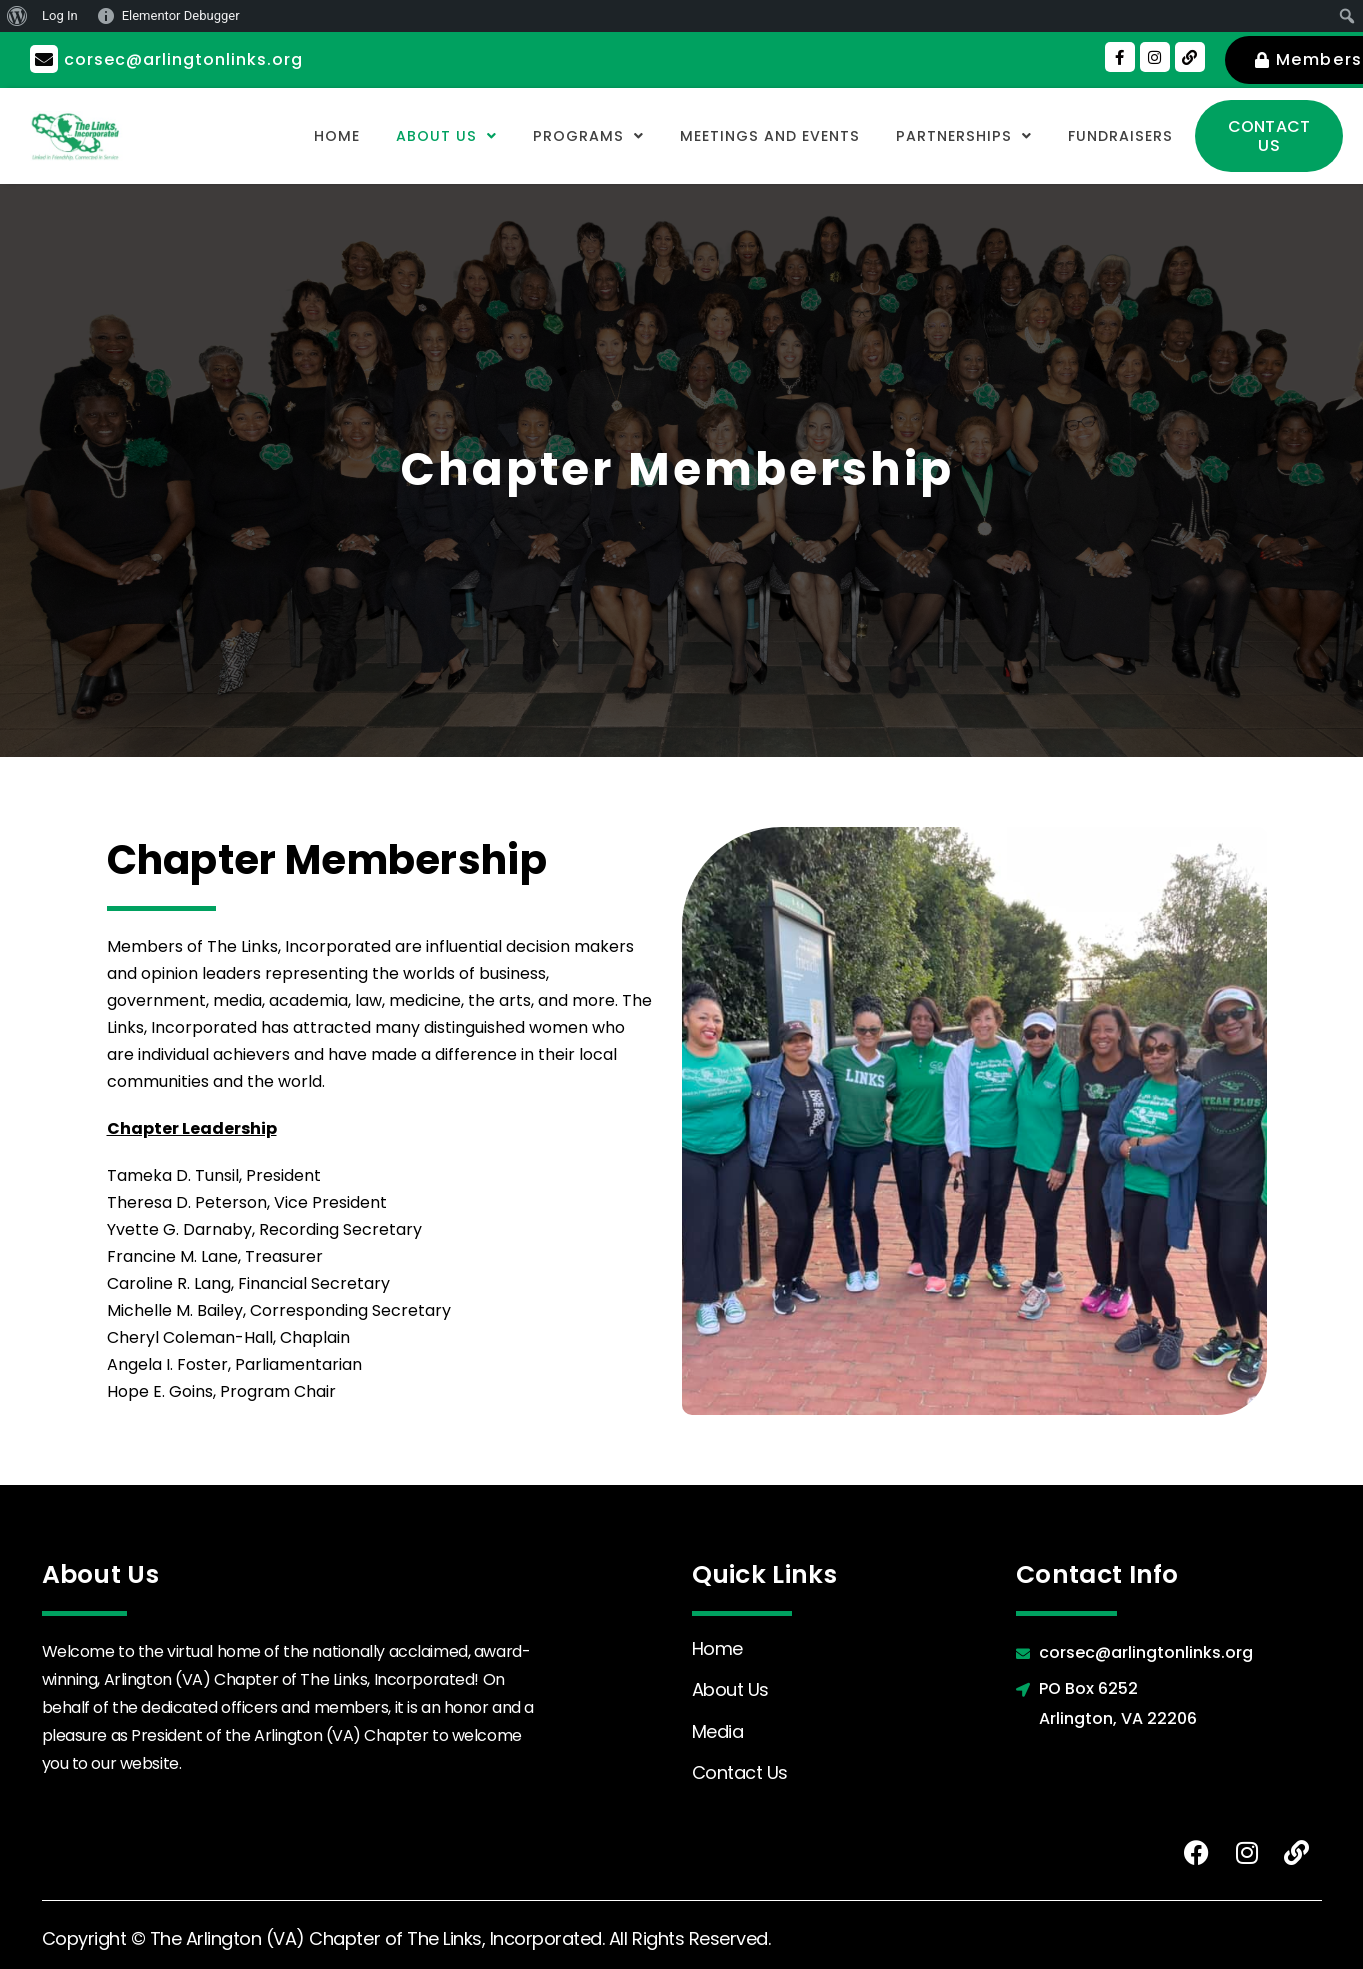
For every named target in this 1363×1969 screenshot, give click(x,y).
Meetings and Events (743, 135)
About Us (401, 135)
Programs (550, 135)
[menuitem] (17, 16)
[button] (401, 136)
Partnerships (949, 135)
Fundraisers (1115, 135)
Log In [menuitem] (60, 15)
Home (286, 135)
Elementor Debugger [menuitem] (181, 15)
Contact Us (740, 1772)
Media (718, 1731)
